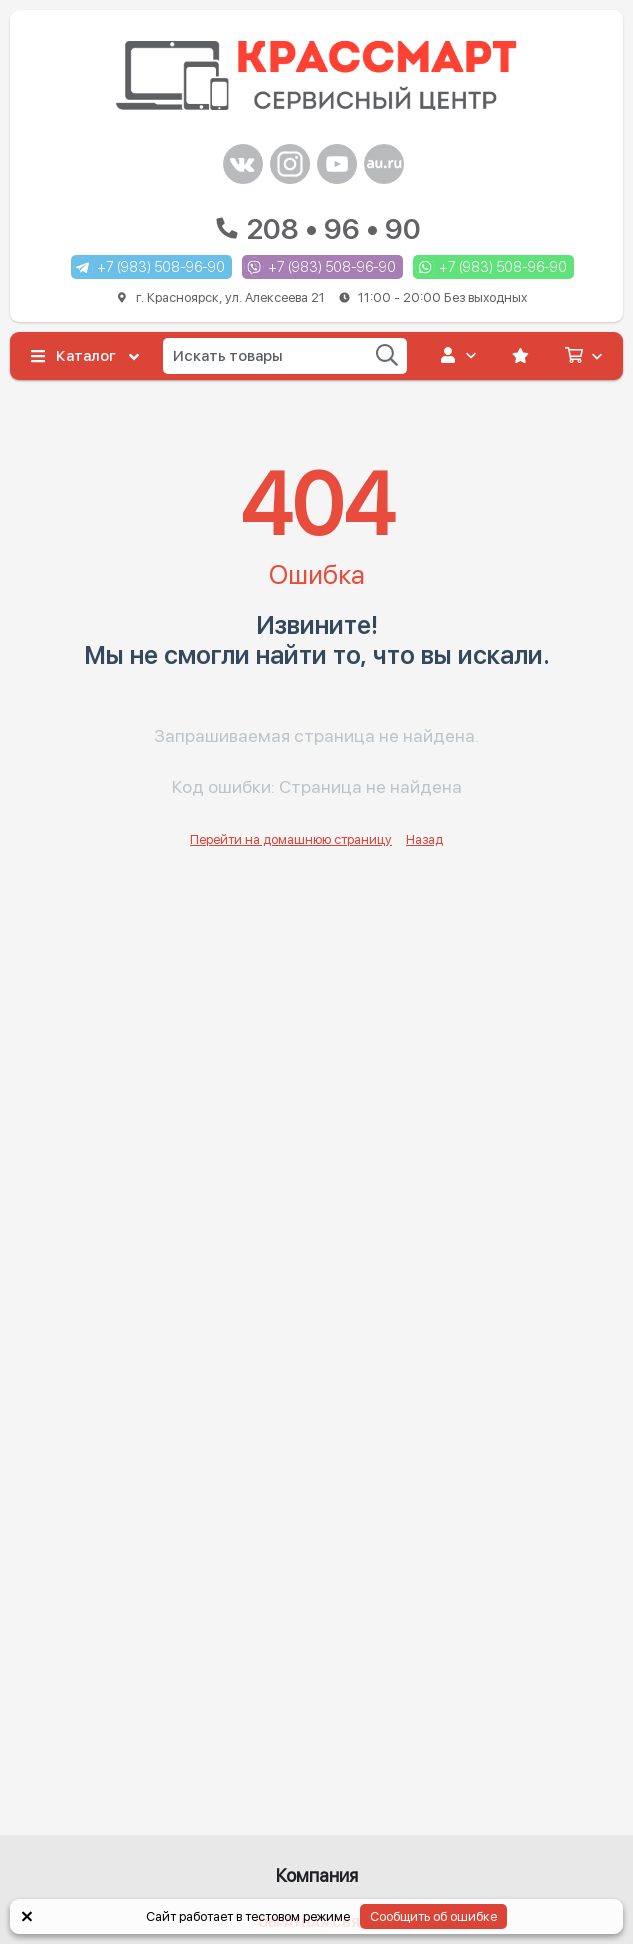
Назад (424, 839)
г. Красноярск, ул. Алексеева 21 (323, 297)
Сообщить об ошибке (433, 1916)
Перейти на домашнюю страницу (291, 839)
